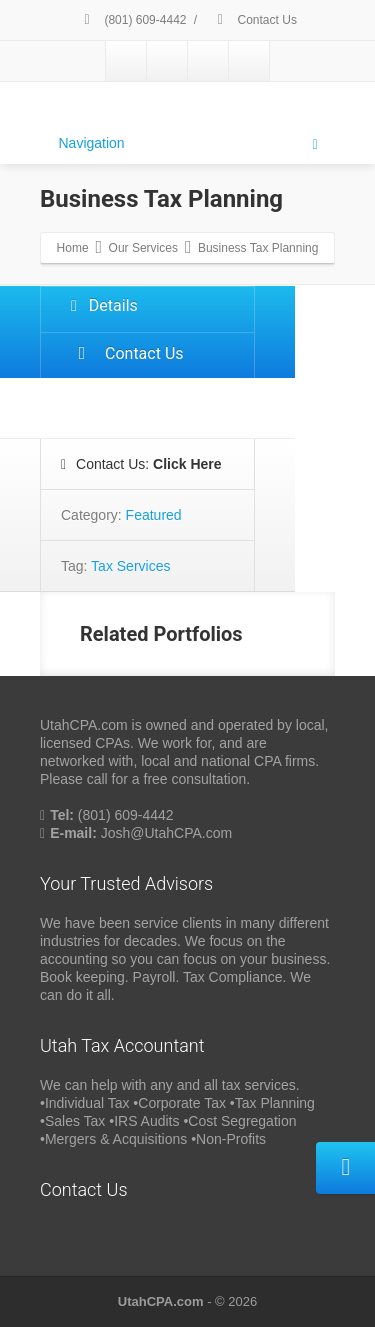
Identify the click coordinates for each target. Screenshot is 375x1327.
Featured (154, 515)
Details (104, 305)
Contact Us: (141, 464)
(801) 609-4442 (132, 20)
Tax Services (130, 566)
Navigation (188, 144)
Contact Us (254, 20)
